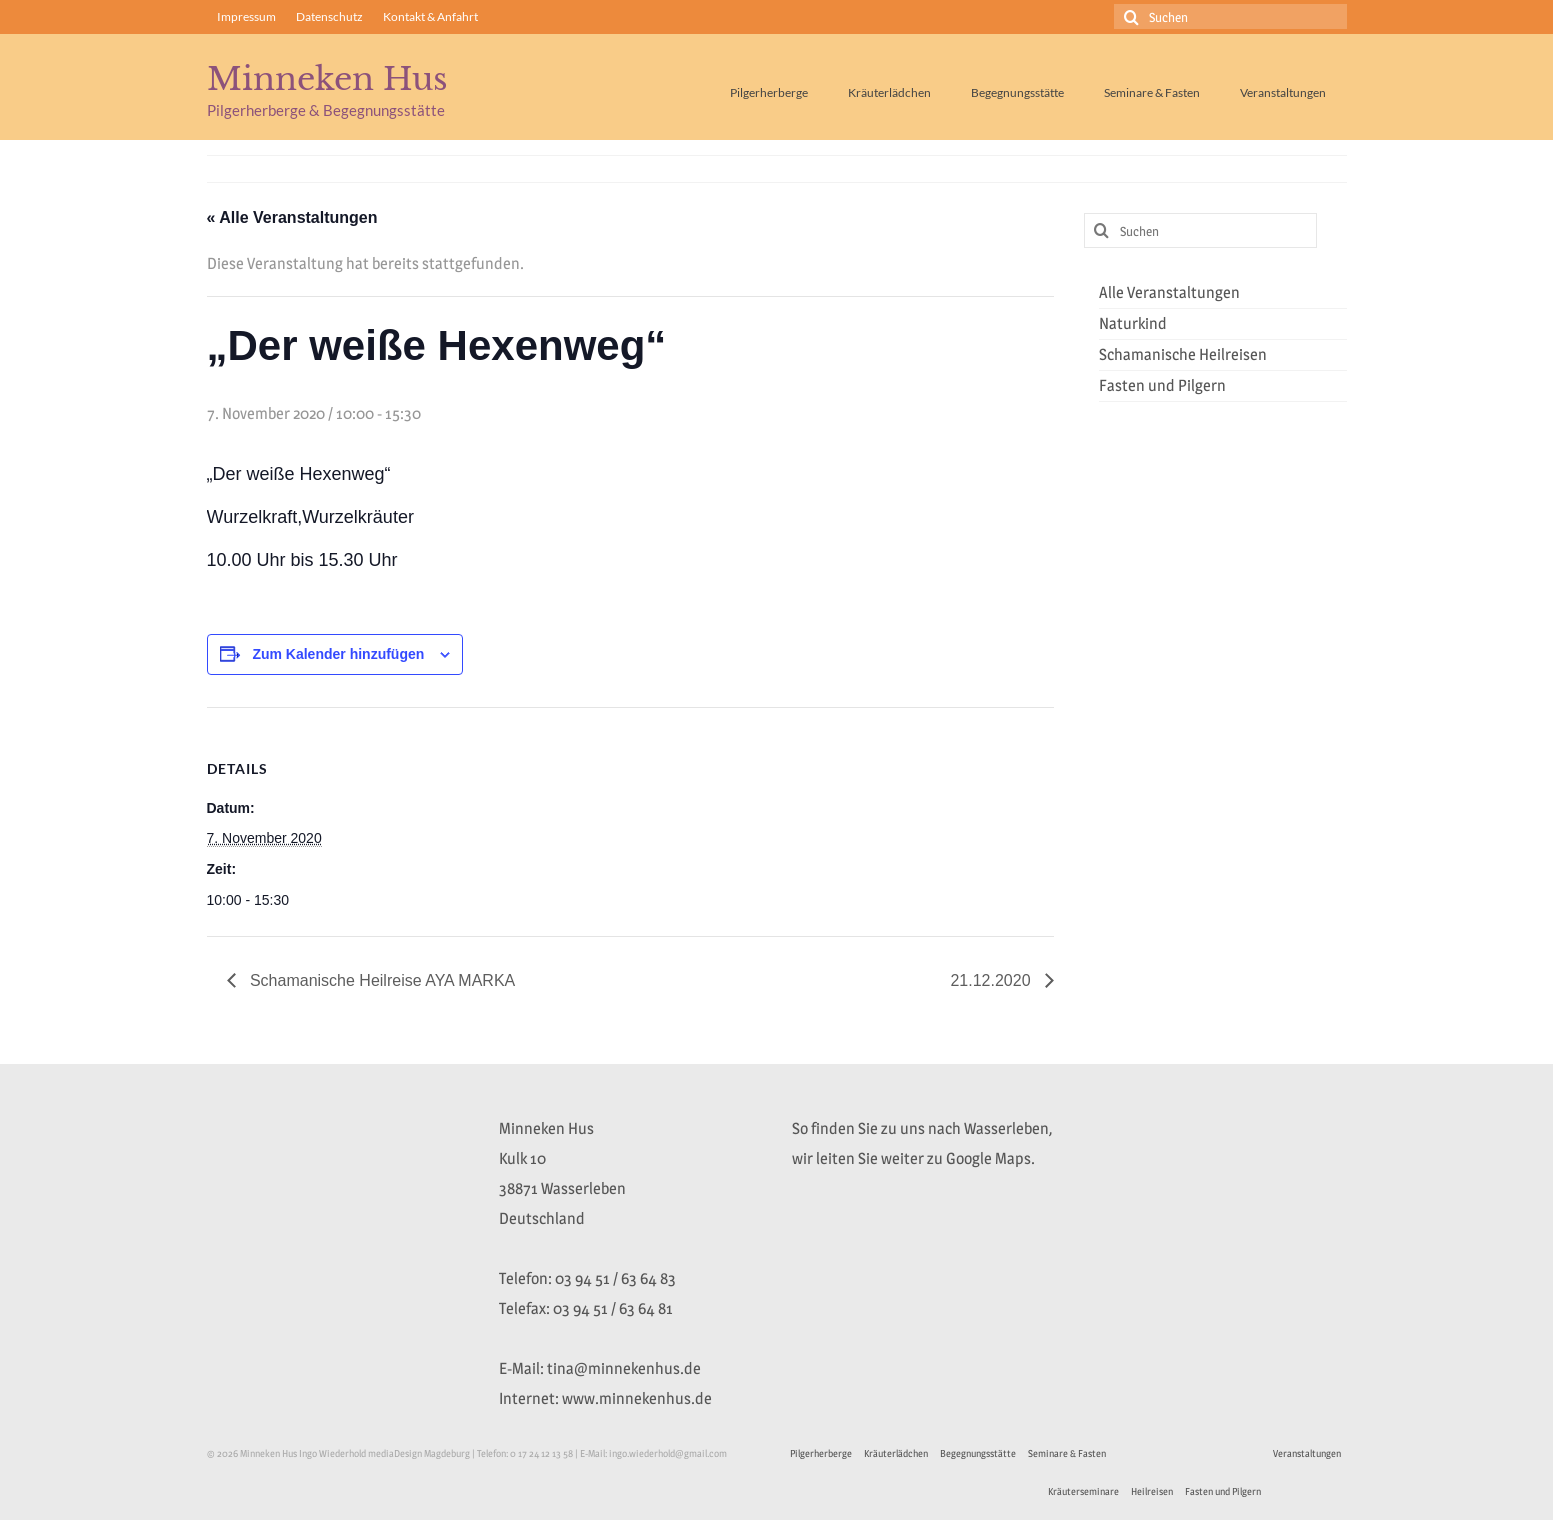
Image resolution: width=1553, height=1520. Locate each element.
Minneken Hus (327, 79)
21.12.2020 (992, 980)
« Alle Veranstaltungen (292, 217)
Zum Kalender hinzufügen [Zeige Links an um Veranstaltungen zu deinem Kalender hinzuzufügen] (338, 654)
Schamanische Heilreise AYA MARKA (381, 980)
